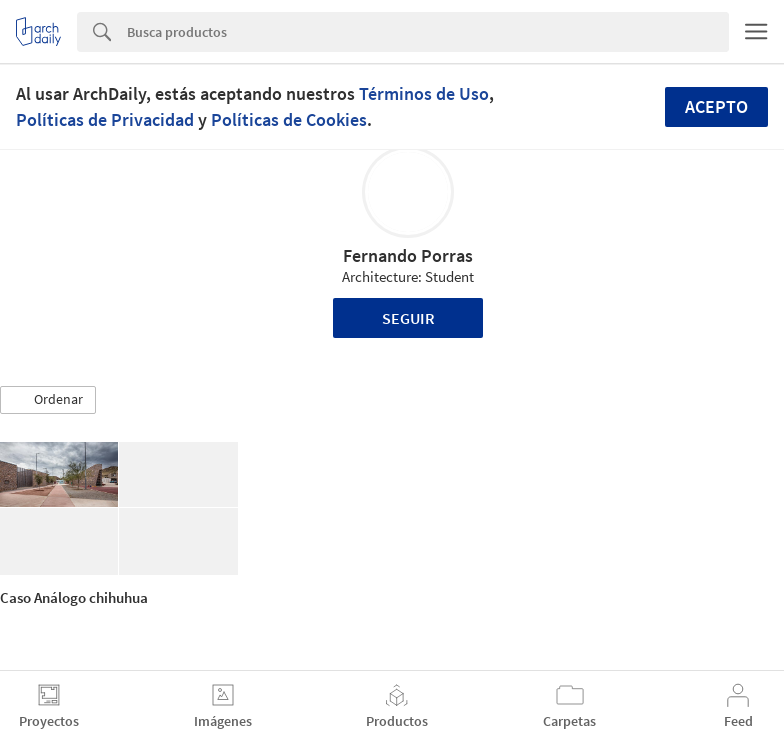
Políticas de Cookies (289, 119)
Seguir (408, 318)
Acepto (716, 106)
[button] (48, 400)
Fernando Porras (408, 255)
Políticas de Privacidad (105, 119)
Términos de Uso (424, 93)
